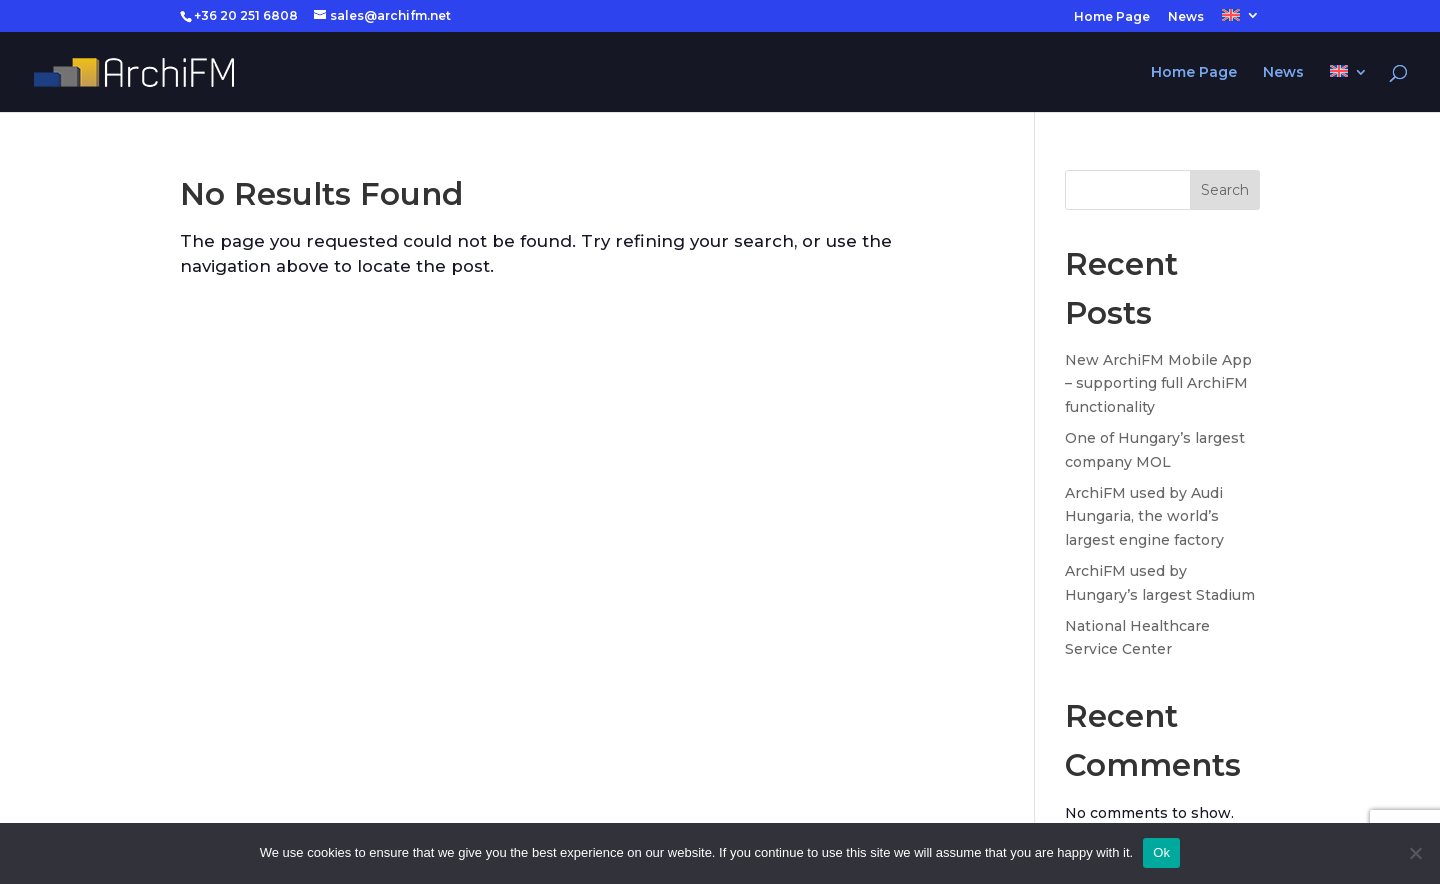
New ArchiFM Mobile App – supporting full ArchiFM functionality (1158, 384)
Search (1225, 190)
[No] (1415, 853)
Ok (1161, 852)
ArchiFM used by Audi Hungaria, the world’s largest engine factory (1144, 517)
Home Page (1112, 17)
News (1186, 17)
